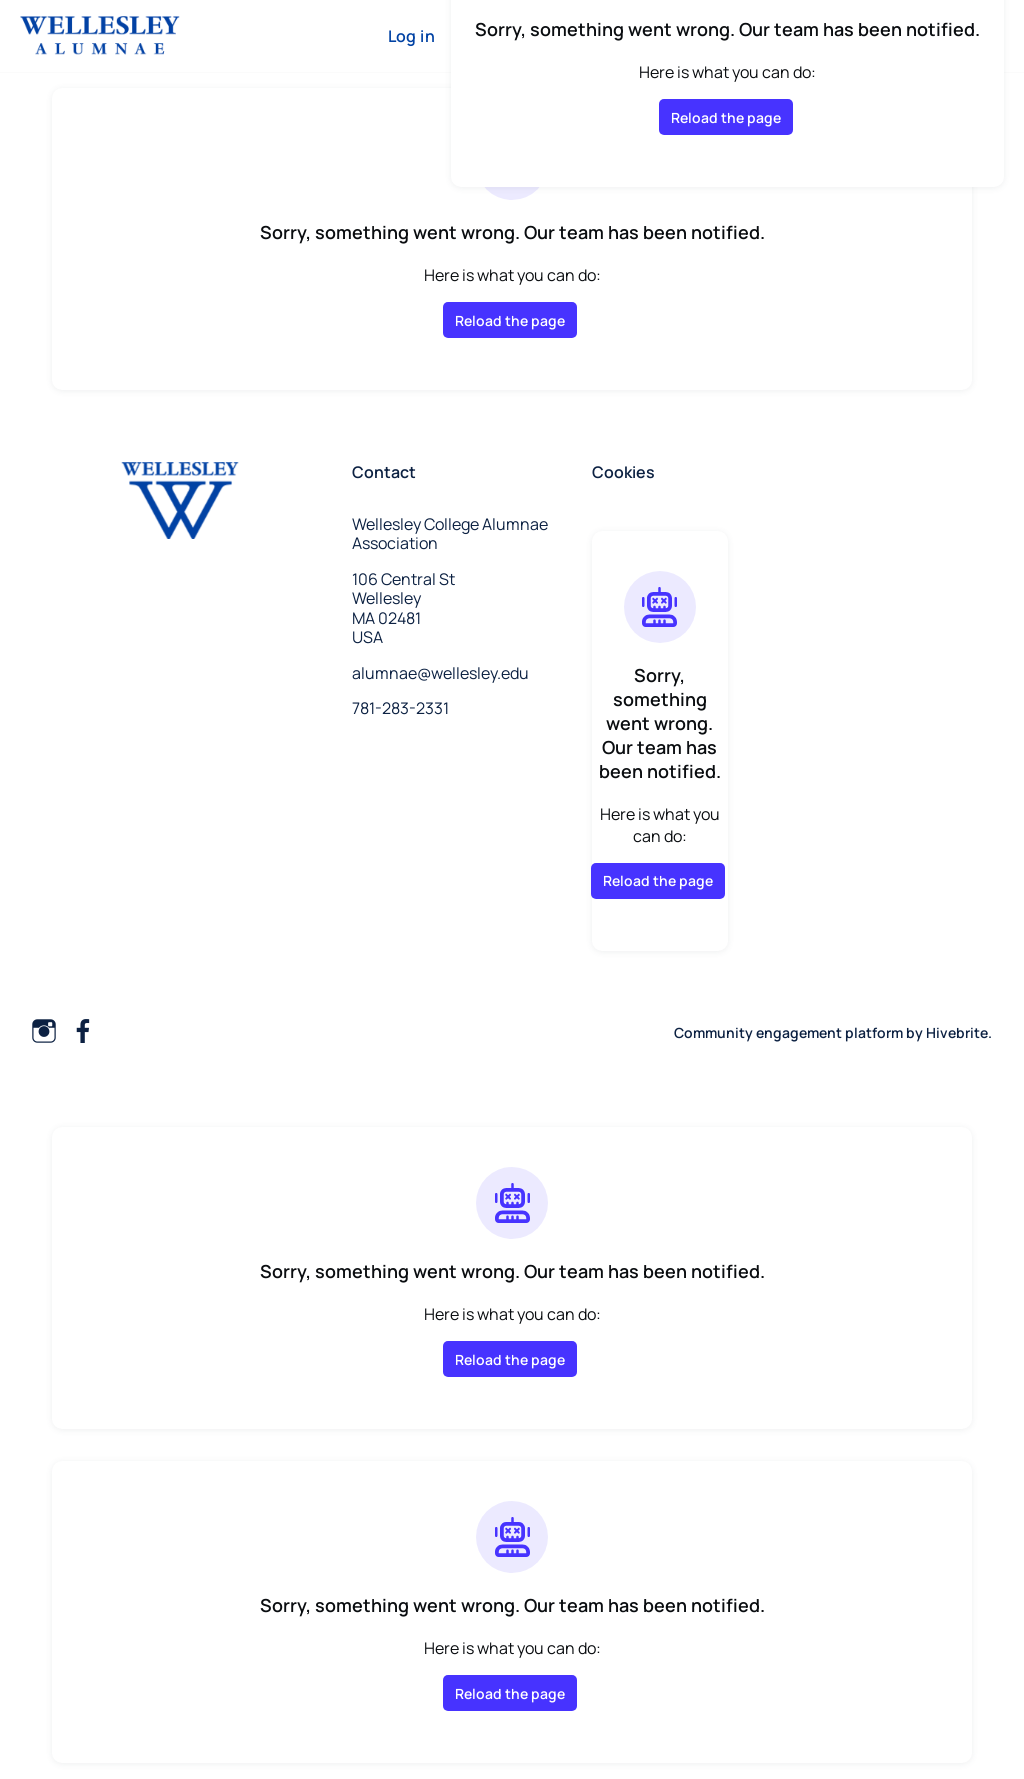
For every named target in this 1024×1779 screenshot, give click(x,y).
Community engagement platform (788, 1032)
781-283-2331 (400, 708)
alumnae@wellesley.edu (440, 673)
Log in (411, 36)
